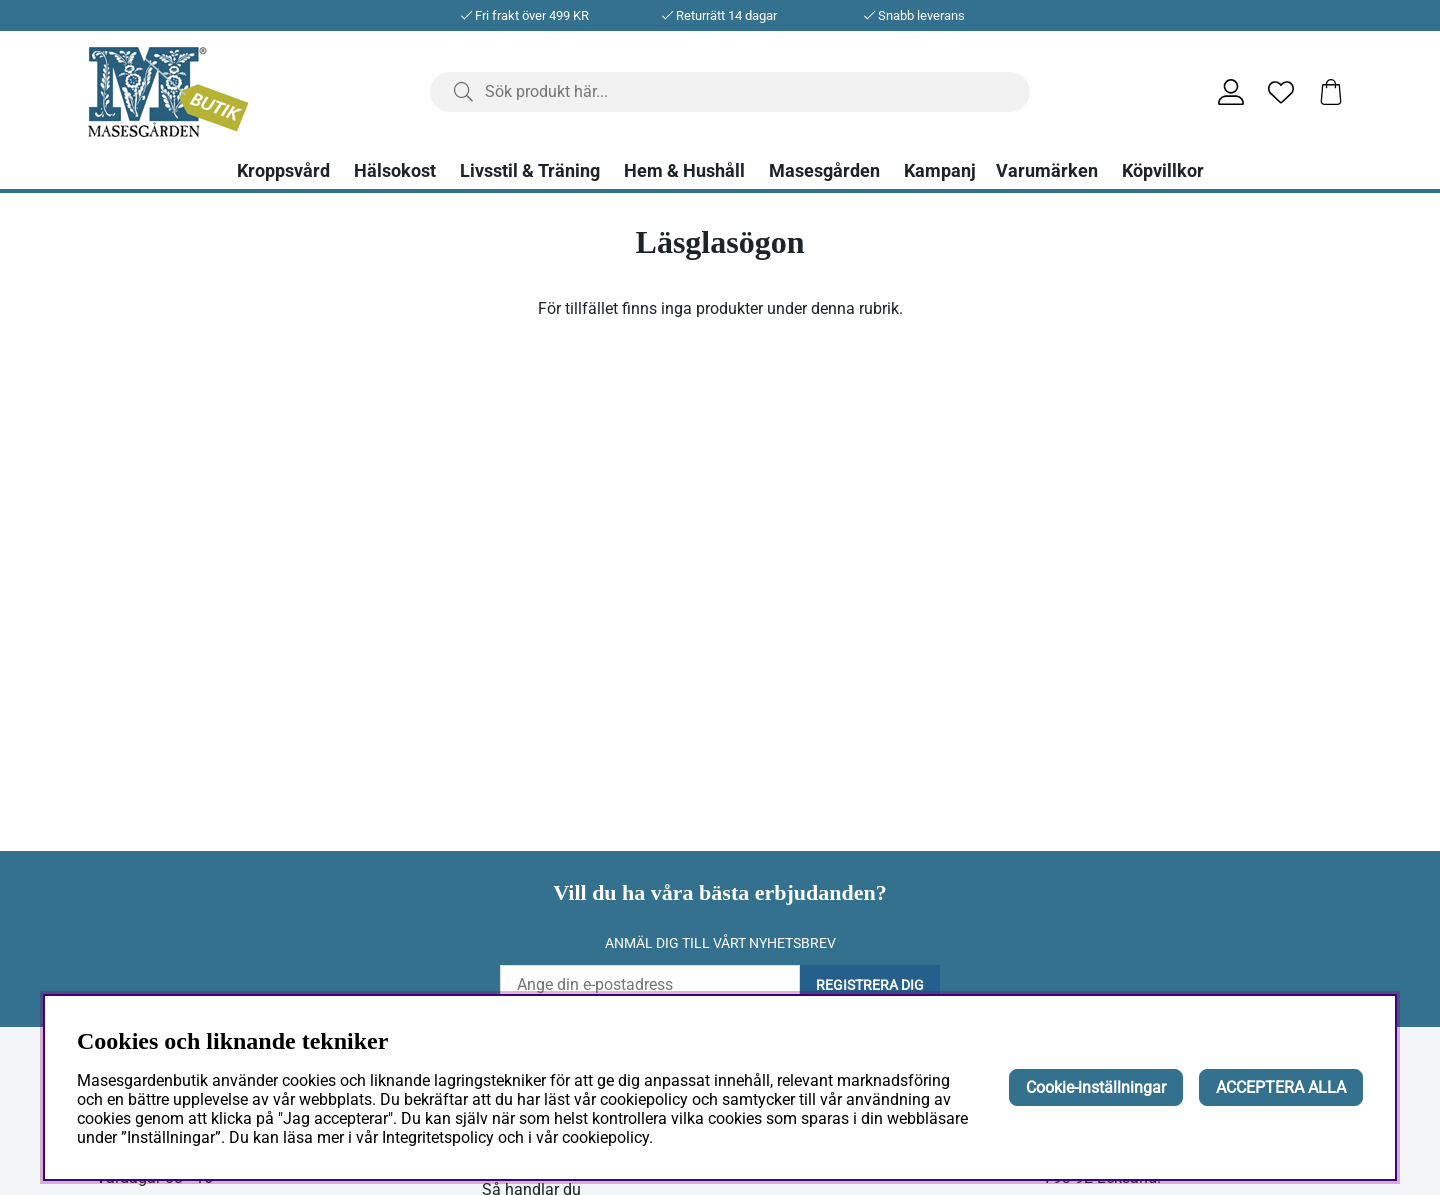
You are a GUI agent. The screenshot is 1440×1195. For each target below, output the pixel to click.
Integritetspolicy (438, 1137)
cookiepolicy (605, 1137)
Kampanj (940, 171)
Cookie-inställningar (1096, 1087)
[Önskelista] (1281, 92)
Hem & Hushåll (684, 171)
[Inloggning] (1231, 92)
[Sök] (730, 92)
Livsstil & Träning (530, 171)
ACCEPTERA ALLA (1281, 1087)
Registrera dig (870, 985)
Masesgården (824, 171)
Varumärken (1047, 171)
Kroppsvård (283, 171)
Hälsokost (395, 171)
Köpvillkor (1163, 171)
